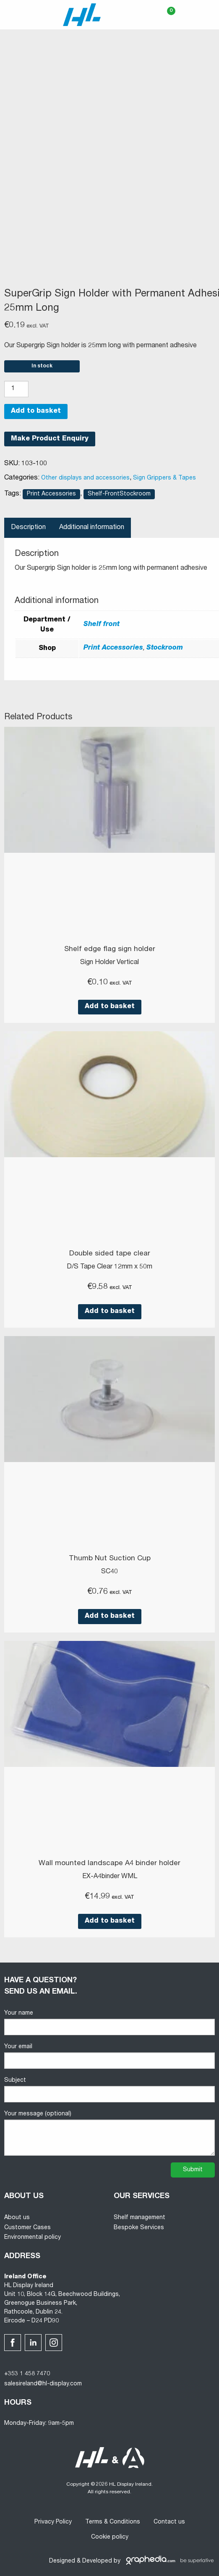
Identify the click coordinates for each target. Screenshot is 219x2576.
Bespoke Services (139, 2228)
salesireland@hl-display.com (43, 2384)
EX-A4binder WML (109, 1877)
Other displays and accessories (85, 478)
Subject (109, 2090)
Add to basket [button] (110, 1007)
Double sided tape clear (109, 1254)
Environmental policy (32, 2238)
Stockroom (164, 648)
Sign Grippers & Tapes (164, 478)
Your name (109, 2022)
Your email (109, 2056)
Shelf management (139, 2218)
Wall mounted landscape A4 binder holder (109, 1863)
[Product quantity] (16, 389)
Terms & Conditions (112, 2522)
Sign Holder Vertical (109, 962)
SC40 (109, 1572)
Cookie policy (109, 2537)
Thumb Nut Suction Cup (110, 1558)
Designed (62, 2561)
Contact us (169, 2522)
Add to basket (36, 411)
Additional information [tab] (91, 527)
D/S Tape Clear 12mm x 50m (109, 1267)
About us (17, 2218)
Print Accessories (51, 494)
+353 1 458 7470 (27, 2374)
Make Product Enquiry (50, 439)
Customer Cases (27, 2228)
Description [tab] (28, 527)
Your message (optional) (109, 2133)
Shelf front (101, 624)
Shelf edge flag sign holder (109, 949)
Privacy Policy (53, 2522)
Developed (97, 2561)
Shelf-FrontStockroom (119, 494)
